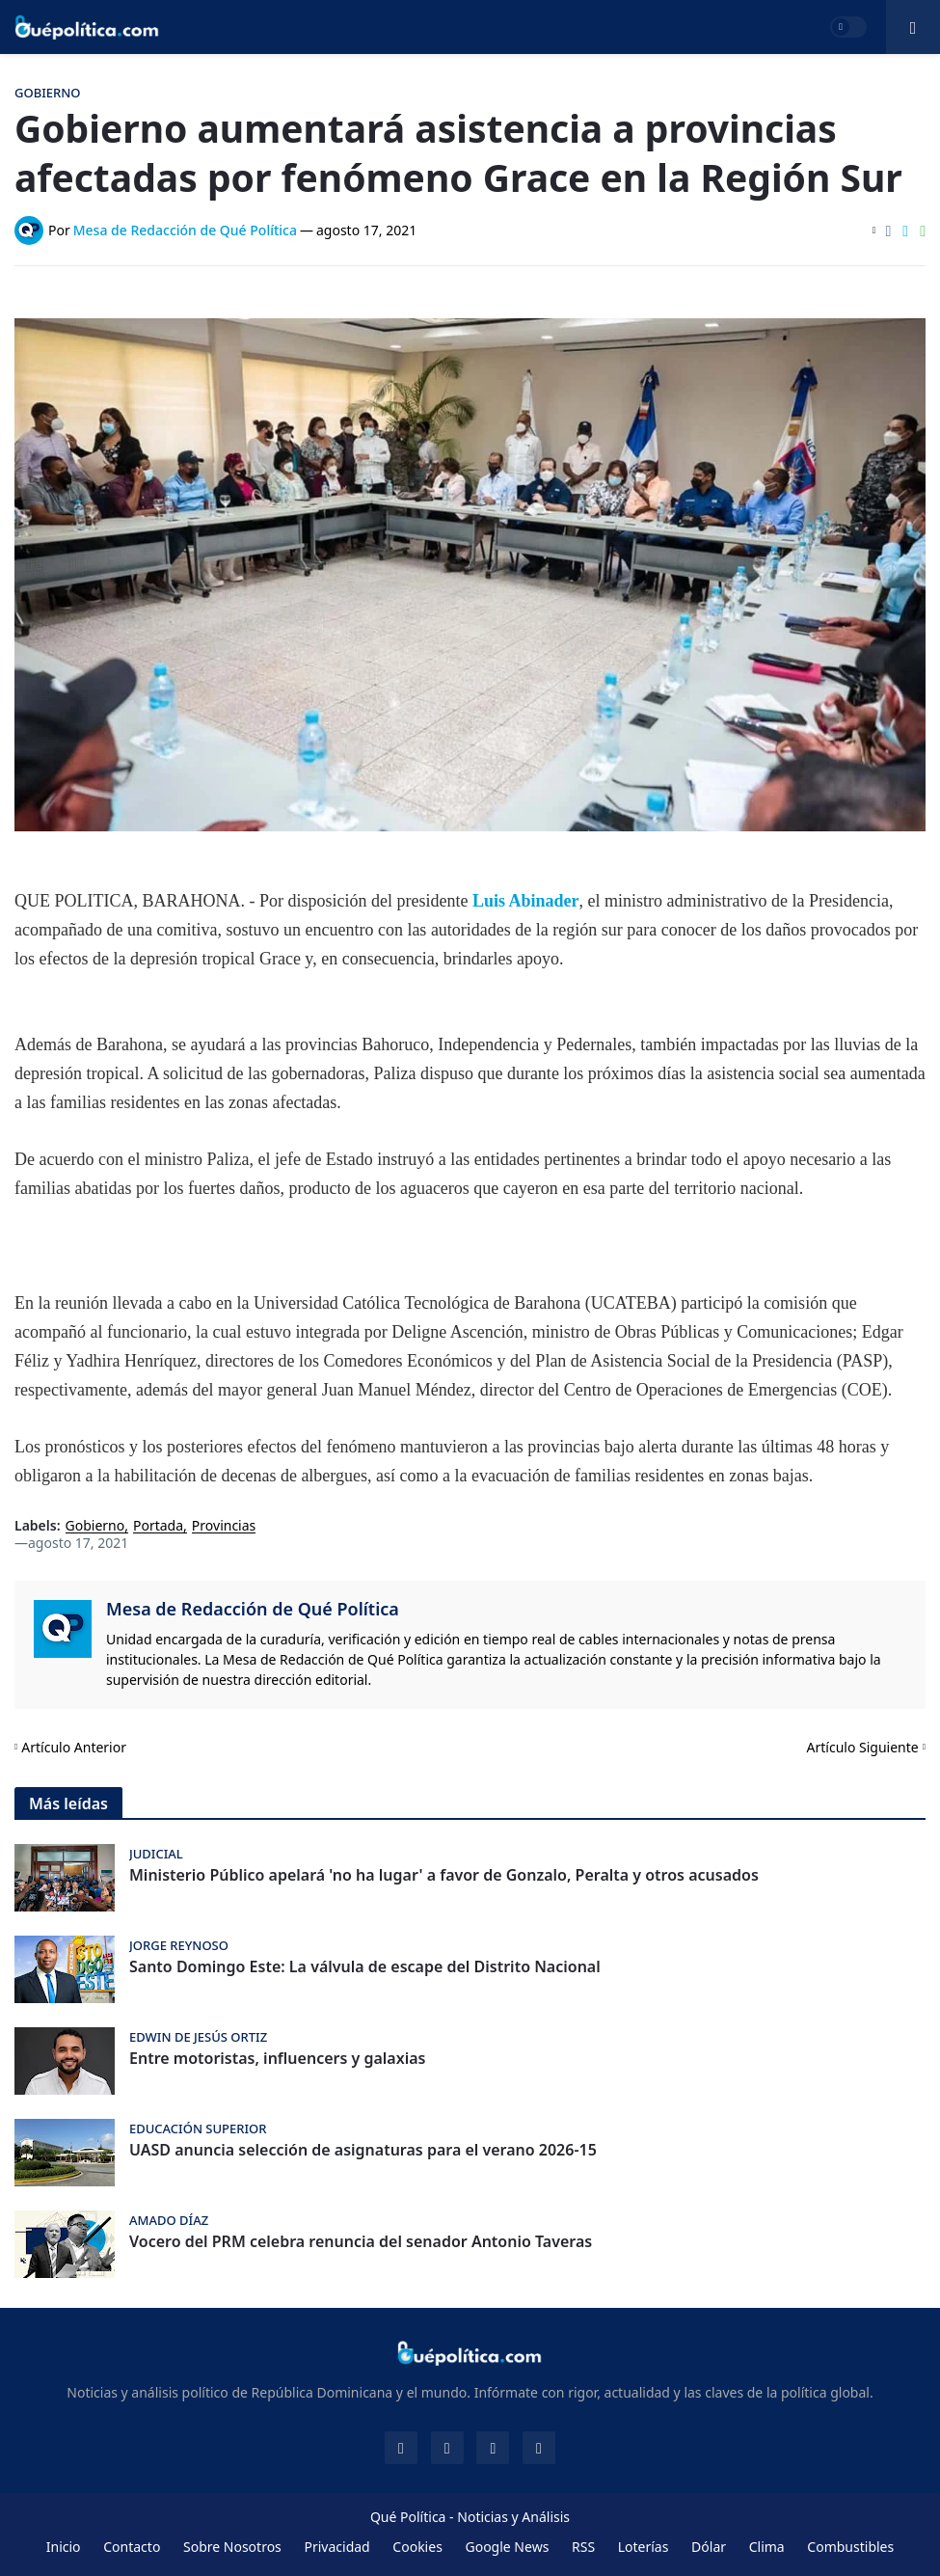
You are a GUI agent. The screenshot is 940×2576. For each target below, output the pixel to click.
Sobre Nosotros (232, 2546)
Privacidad (336, 2546)
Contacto (131, 2546)
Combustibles (850, 2546)
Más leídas (68, 1803)
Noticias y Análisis (513, 2517)
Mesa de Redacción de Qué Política (252, 1608)
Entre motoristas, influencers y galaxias (277, 2058)
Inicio (63, 2546)
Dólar (708, 2546)
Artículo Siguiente (863, 1747)
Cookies (417, 2546)
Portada (158, 1526)
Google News (507, 2546)
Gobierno (95, 1526)
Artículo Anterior (73, 1747)
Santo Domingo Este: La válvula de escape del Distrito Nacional (365, 1967)
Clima (767, 2546)
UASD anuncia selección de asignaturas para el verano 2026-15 (363, 2150)
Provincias (223, 1526)
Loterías (643, 2546)
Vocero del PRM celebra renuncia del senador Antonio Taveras (360, 2242)
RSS (583, 2546)
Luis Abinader (525, 900)
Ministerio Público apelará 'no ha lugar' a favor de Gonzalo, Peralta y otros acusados (444, 1875)
